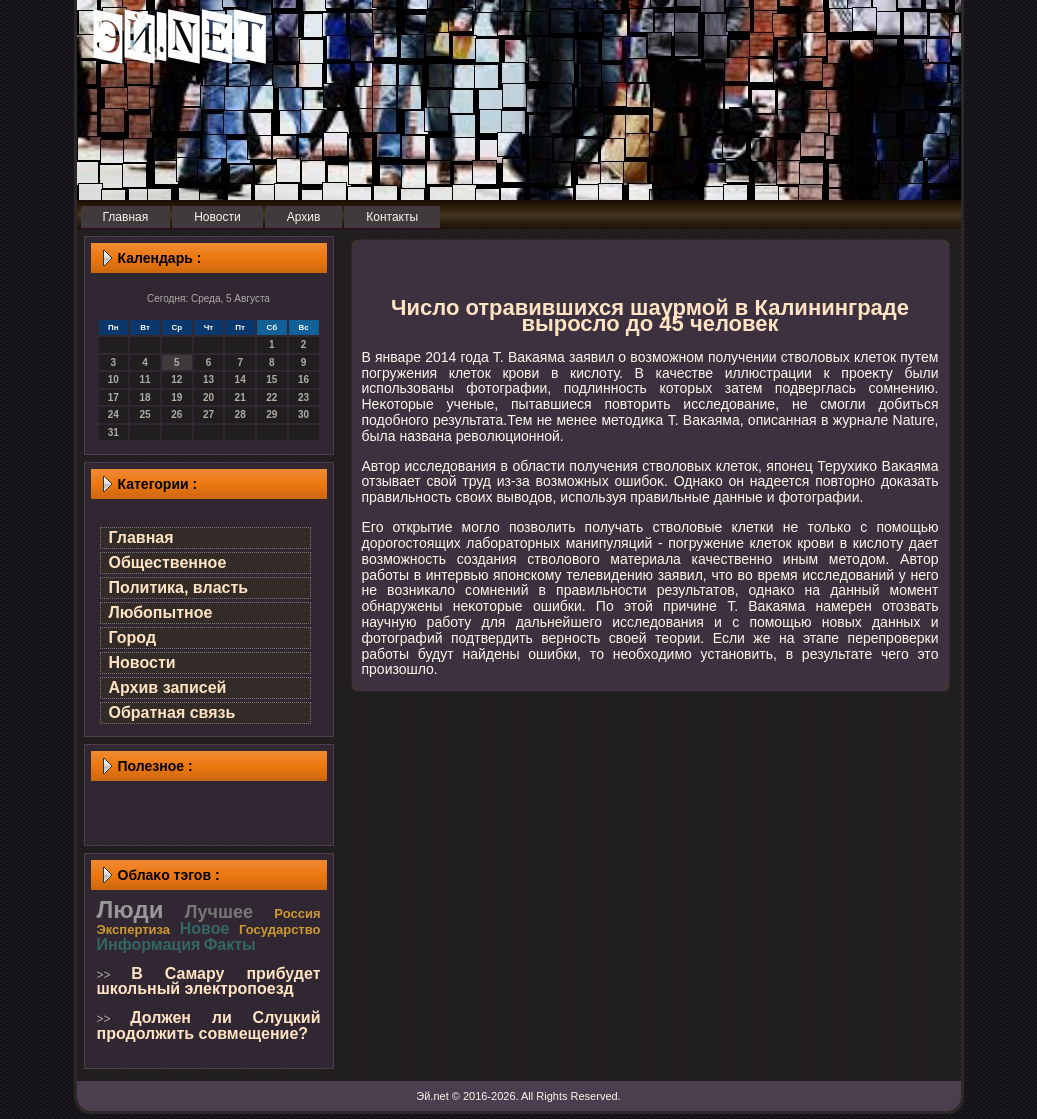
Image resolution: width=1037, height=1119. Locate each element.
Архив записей (168, 687)
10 (113, 379)
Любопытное (161, 612)
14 (240, 379)
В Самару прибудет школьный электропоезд (209, 981)
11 (144, 379)
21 (240, 397)
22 (271, 397)
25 (144, 414)
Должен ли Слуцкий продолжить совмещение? (209, 1025)
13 (208, 379)
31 (113, 432)
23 (303, 397)
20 (208, 397)
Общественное (168, 562)
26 (176, 414)
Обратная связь (172, 712)
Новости (142, 662)
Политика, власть (179, 587)
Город (133, 637)
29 (271, 414)
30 (303, 414)
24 (113, 414)
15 (271, 379)
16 (303, 379)
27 (208, 414)
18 (144, 397)
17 (113, 397)
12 (176, 379)
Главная (141, 537)
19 (176, 397)
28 (240, 414)
